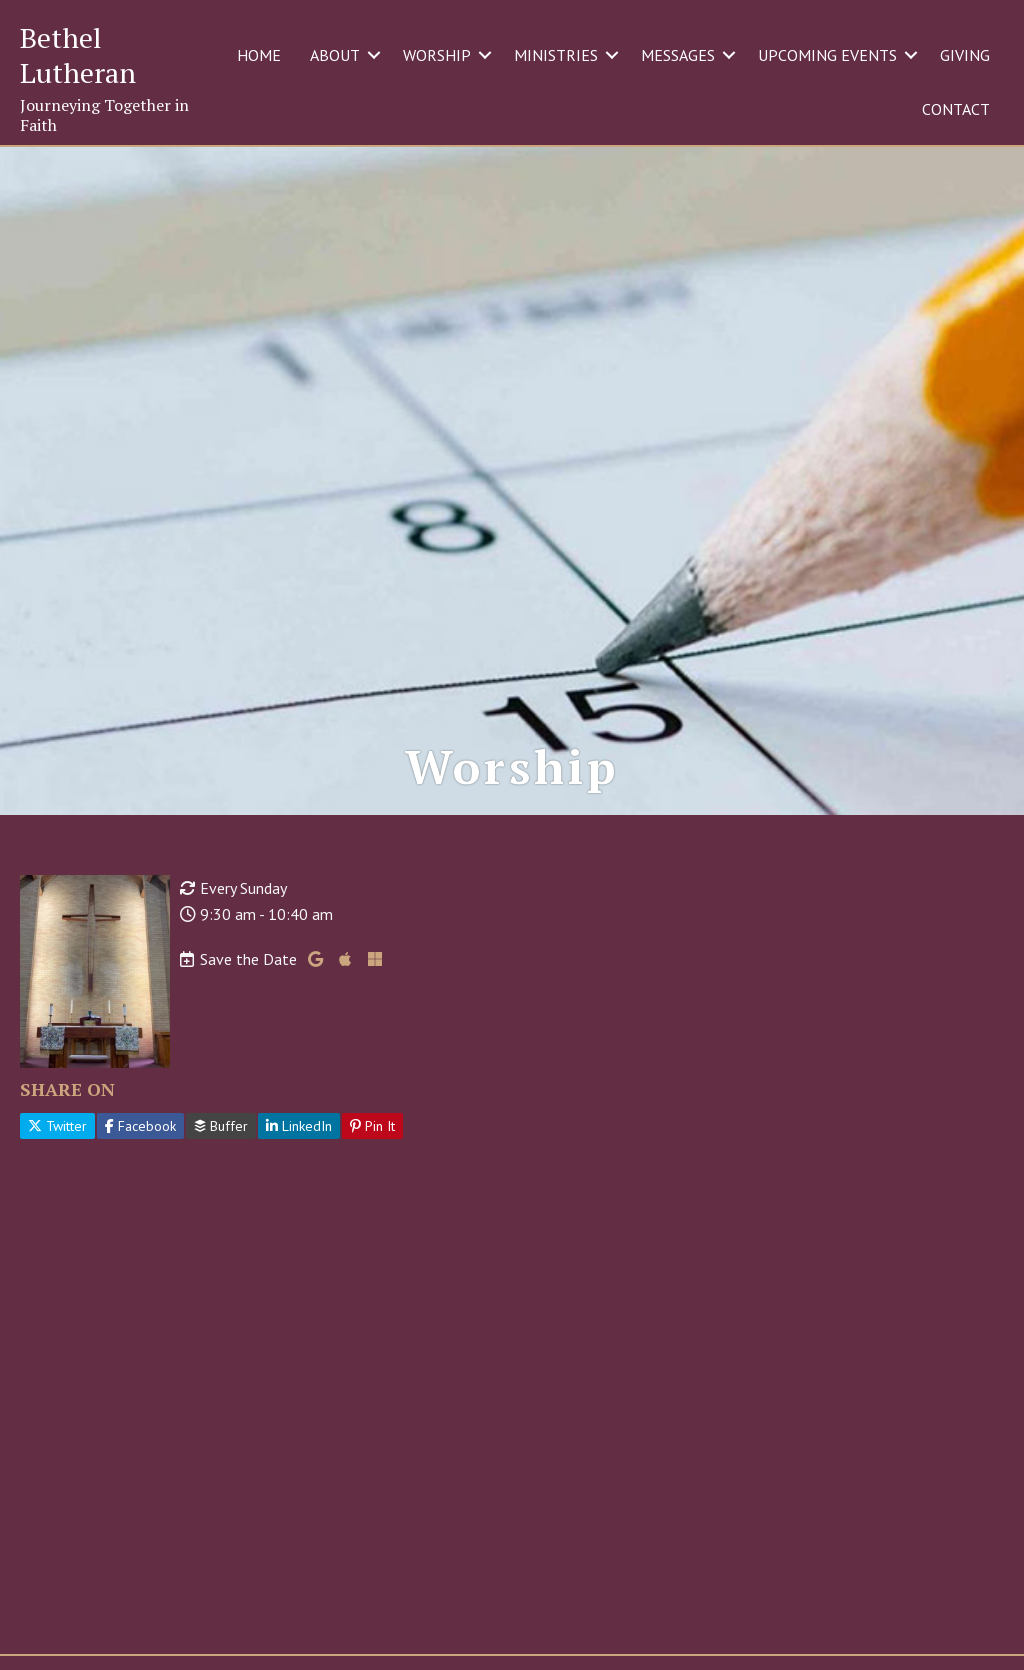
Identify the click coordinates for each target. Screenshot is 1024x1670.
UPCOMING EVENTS (827, 55)
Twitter (57, 1126)
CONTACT (956, 109)
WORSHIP (437, 55)
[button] (374, 55)
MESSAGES (678, 55)
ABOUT (335, 55)
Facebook (140, 1126)
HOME (259, 55)
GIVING (965, 55)
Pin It (372, 1126)
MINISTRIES (556, 55)
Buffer (221, 1126)
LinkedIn (299, 1126)
